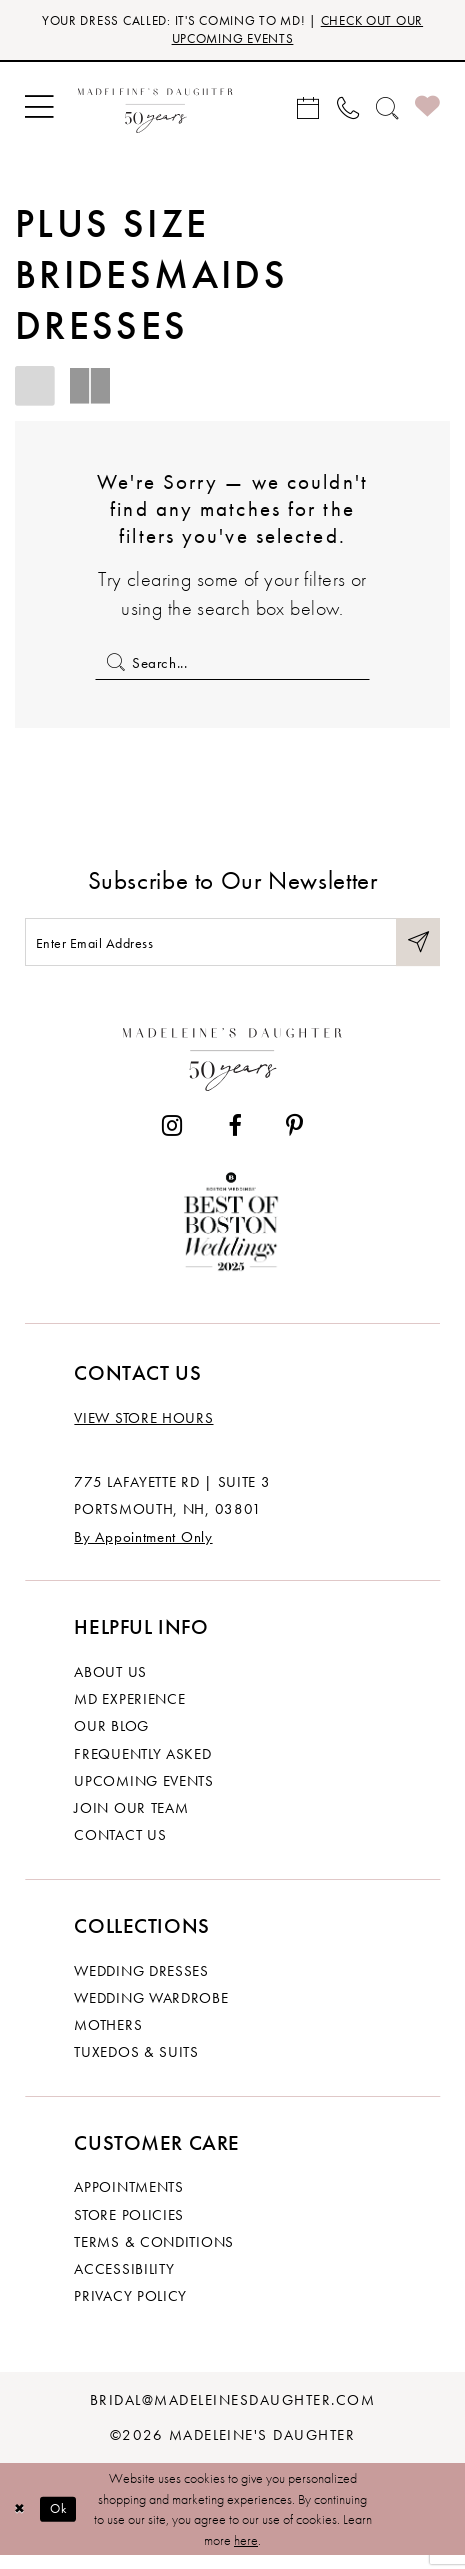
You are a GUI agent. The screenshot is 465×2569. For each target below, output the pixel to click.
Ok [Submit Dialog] (64, 2522)
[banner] (155, 111)
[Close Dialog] (22, 2522)
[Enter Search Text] (232, 666)
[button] (39, 111)
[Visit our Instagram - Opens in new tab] (172, 1138)
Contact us (120, 1847)
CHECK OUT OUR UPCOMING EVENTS (289, 31)
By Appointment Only (143, 1549)
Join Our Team (131, 1820)
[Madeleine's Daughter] (232, 1067)
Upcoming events (143, 1793)
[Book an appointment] (308, 111)
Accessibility (124, 2281)
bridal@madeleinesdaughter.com (232, 2412)
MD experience (129, 1711)
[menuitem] (39, 111)
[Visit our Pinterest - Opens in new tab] (294, 1138)
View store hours (143, 1430)
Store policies (129, 2227)
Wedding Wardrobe (151, 2010)
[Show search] (386, 111)
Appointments (128, 2199)
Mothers (108, 2037)
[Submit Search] (113, 666)
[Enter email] (232, 952)
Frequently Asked (142, 1766)
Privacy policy (130, 2308)
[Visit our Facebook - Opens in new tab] (233, 1138)
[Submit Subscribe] (416, 952)
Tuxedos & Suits (136, 2064)
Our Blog (111, 1738)
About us (110, 1684)
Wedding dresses (141, 1982)
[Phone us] (347, 111)
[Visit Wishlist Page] (428, 111)
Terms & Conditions (154, 2254)
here (246, 2553)
